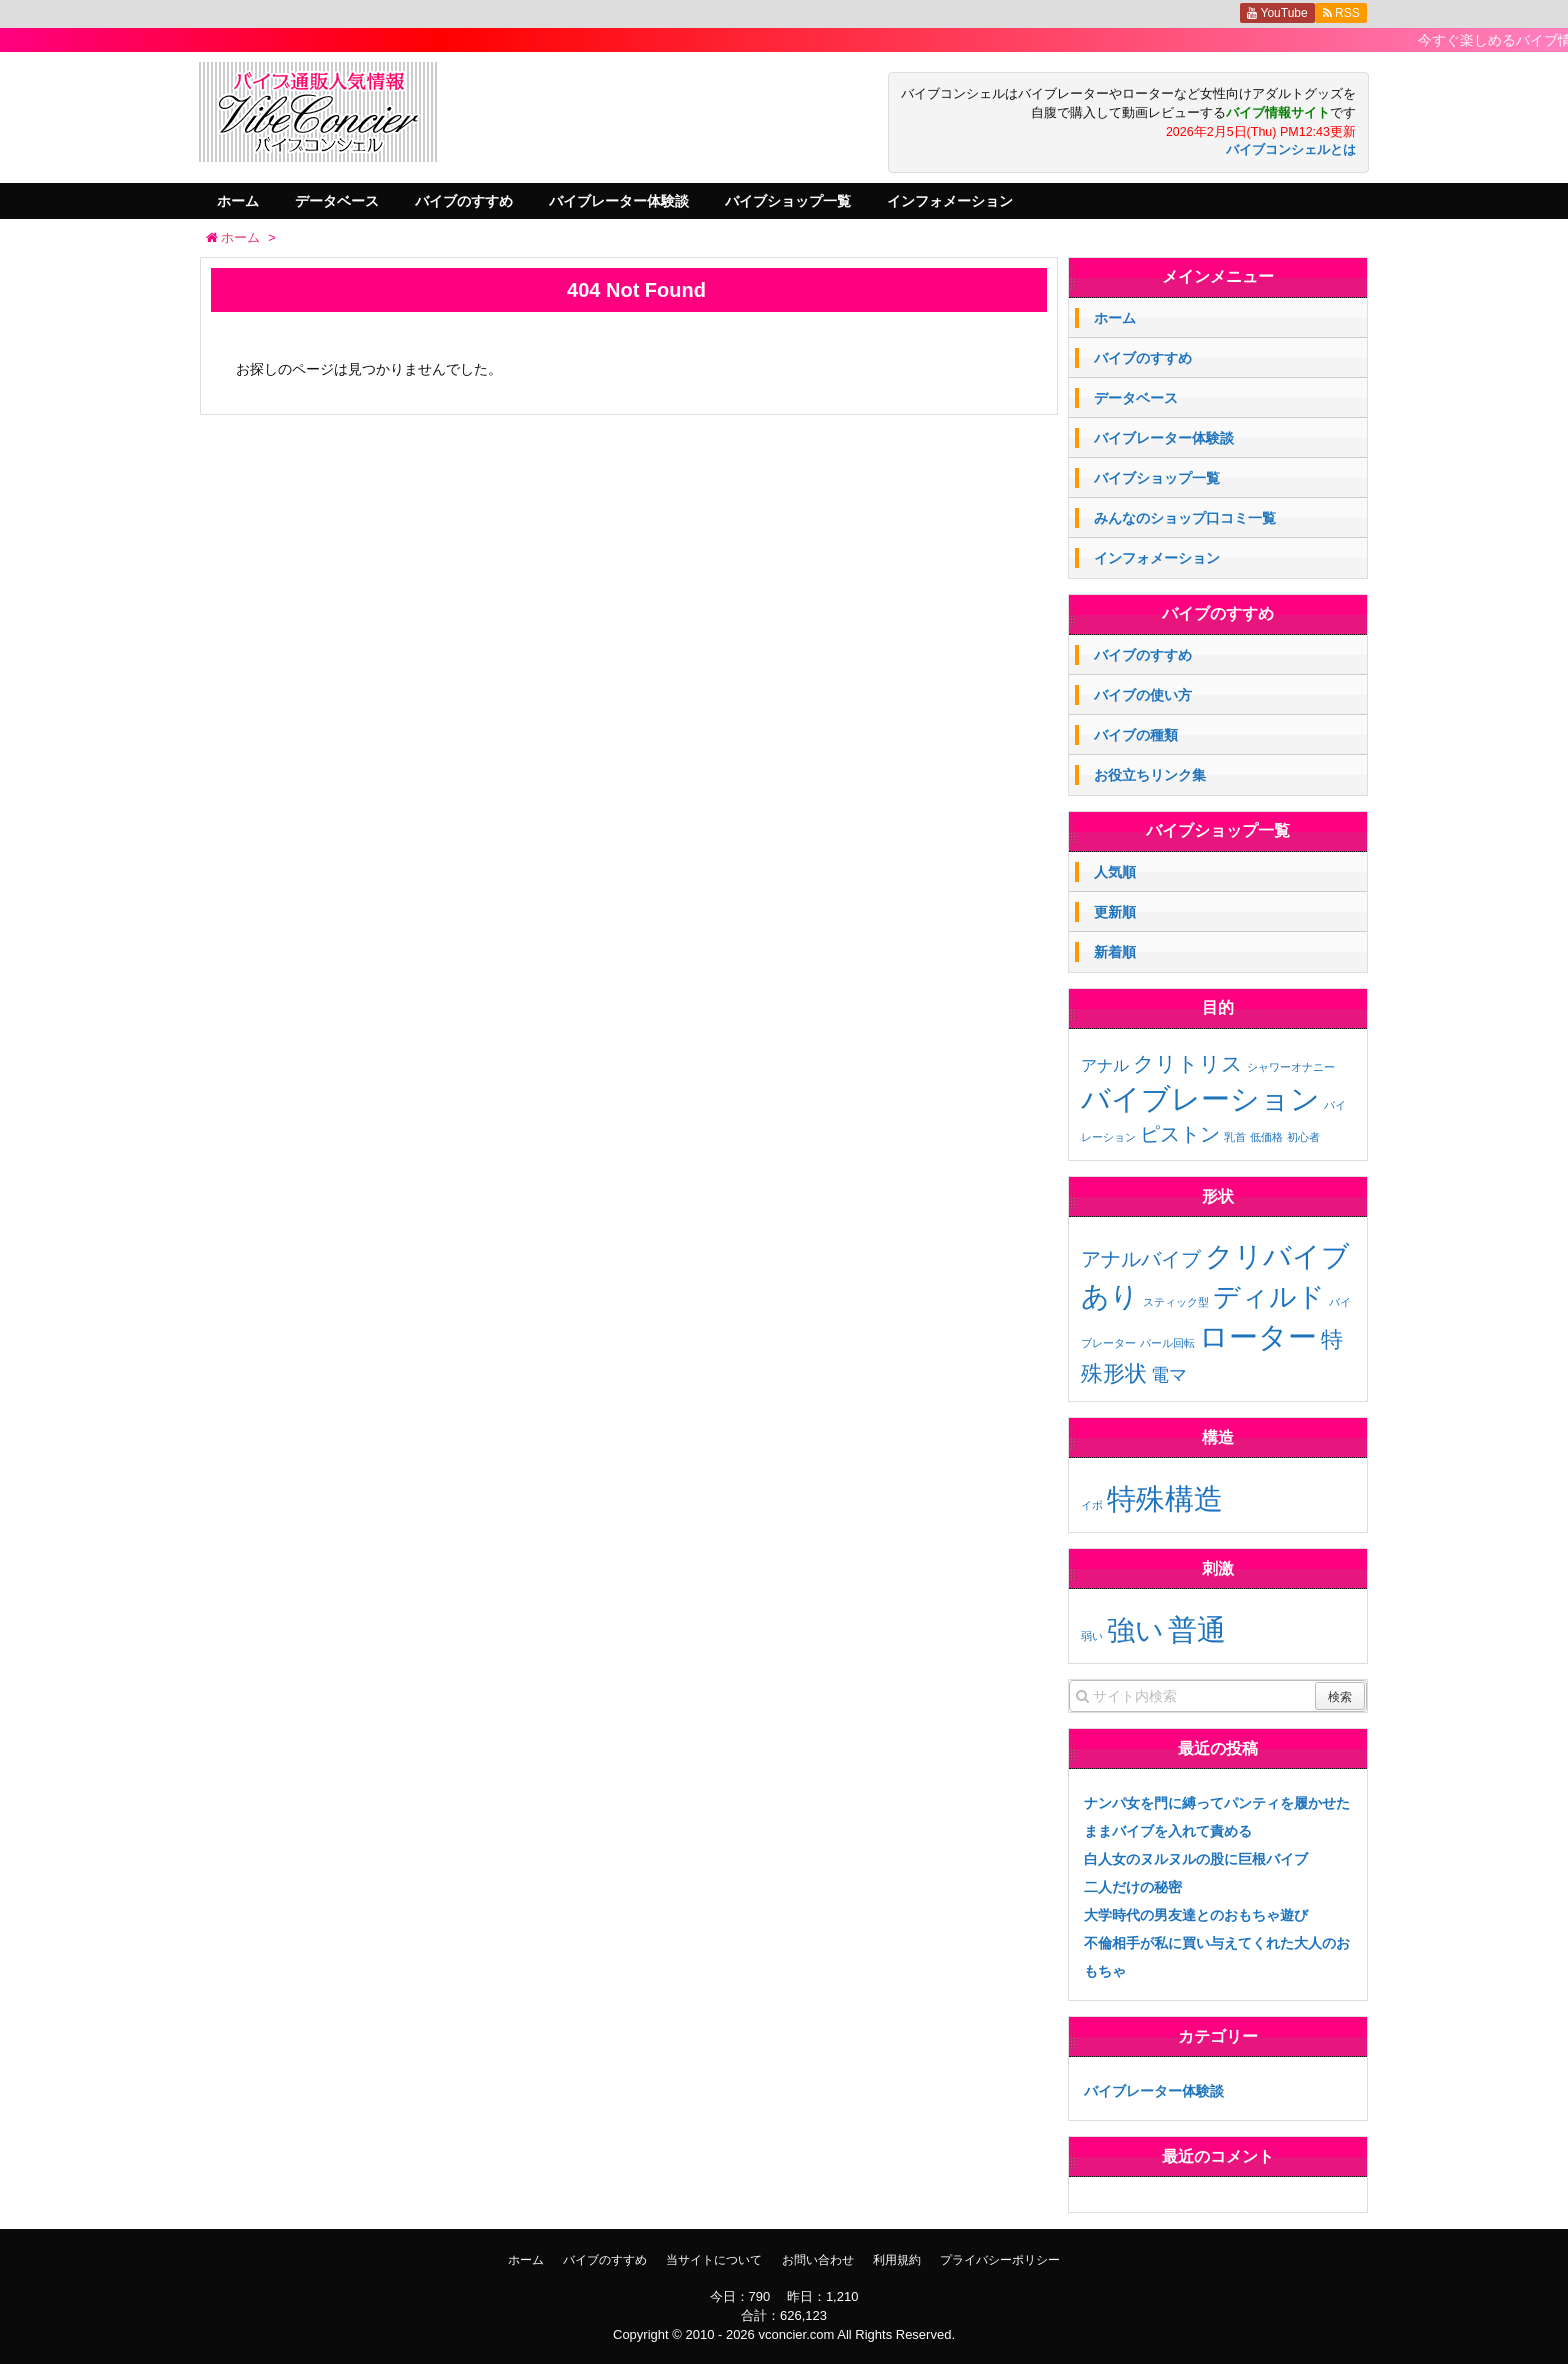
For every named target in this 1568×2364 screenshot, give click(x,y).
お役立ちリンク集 (1150, 775)
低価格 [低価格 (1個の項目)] (1266, 1137)
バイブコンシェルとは (1291, 150)
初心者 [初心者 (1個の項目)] (1303, 1137)
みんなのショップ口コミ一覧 (1185, 518)
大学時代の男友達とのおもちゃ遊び (1196, 1915)
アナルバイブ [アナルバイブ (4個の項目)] (1141, 1259)
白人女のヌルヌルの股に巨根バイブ (1196, 1859)
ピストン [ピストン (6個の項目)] (1180, 1134)
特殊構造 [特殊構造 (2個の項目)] (1165, 1498)
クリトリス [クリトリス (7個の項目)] (1188, 1063)
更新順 (1115, 912)
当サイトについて (714, 2260)
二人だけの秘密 (1133, 1887)
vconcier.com (796, 2334)
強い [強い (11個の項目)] (1135, 1630)
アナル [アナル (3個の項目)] (1105, 1065)
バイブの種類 (1136, 735)
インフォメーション (950, 201)
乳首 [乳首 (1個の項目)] (1235, 1137)
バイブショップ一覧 (788, 201)
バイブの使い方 (1143, 695)
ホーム (238, 201)
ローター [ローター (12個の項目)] (1258, 1336)
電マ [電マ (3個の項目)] (1169, 1375)
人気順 (1115, 872)
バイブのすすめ (464, 201)
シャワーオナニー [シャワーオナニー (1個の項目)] (1291, 1067)
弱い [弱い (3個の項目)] (1092, 1636)
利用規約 (897, 2260)
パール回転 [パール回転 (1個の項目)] (1167, 1343)
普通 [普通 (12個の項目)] (1197, 1629)
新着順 (1115, 952)
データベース (337, 201)
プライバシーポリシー (1000, 2260)
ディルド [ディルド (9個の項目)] (1269, 1297)
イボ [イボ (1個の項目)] (1092, 1505)
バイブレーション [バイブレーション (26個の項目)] (1200, 1098)
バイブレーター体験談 (619, 201)
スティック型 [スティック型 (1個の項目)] (1176, 1302)
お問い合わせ (818, 2260)
